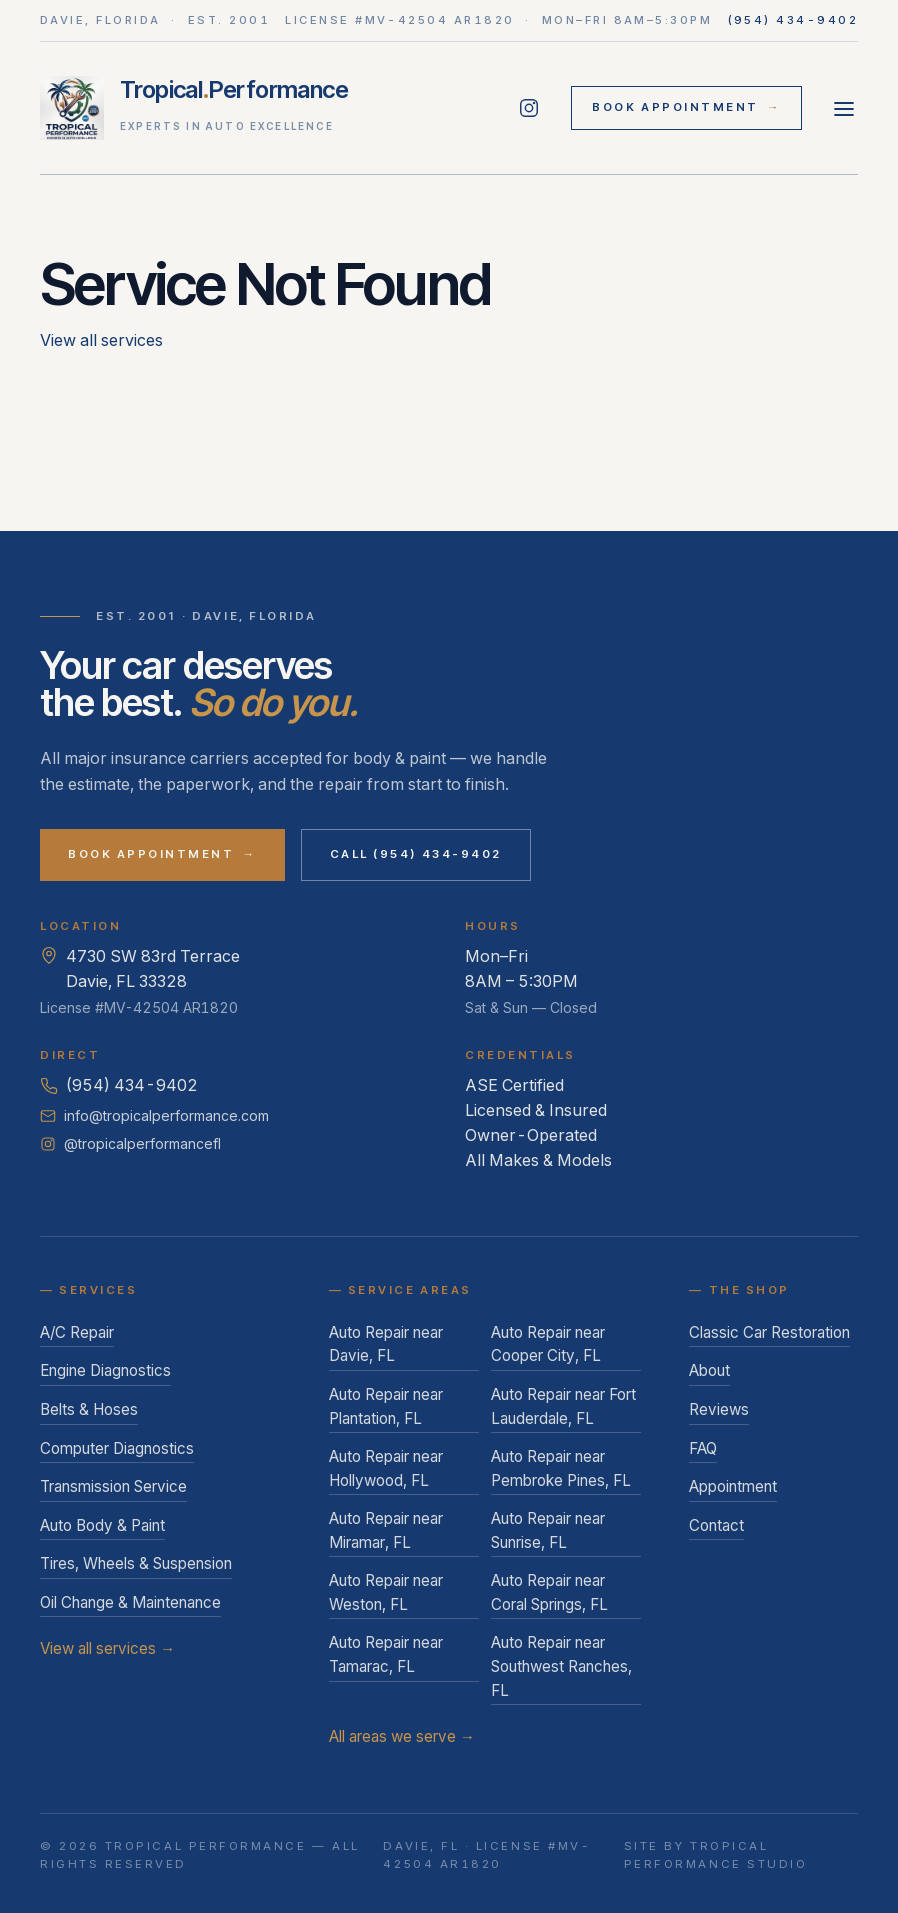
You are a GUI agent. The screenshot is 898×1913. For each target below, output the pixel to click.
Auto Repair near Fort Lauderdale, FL (563, 1406)
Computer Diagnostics (117, 1448)
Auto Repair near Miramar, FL (386, 1530)
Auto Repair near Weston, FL (386, 1592)
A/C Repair (77, 1332)
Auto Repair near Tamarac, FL (386, 1654)
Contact (716, 1525)
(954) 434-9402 (793, 20)
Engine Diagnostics (105, 1370)
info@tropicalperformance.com (154, 1115)
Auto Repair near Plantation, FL (386, 1406)
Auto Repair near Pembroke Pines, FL (561, 1468)
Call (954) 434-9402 (416, 854)
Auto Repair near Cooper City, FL (548, 1344)
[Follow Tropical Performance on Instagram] (529, 108)
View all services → (107, 1648)
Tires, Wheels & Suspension (136, 1563)
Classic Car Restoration (769, 1332)
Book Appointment (686, 108)
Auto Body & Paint (102, 1525)
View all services (101, 340)
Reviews (719, 1409)
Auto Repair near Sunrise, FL (548, 1530)
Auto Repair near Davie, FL (386, 1344)
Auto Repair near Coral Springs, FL (549, 1592)
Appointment (733, 1486)
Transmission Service (113, 1486)
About (709, 1370)
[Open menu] (844, 108)
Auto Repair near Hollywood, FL (386, 1468)
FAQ (703, 1448)
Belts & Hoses (89, 1409)
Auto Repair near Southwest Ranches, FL (561, 1666)
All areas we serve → (402, 1736)
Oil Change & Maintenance (130, 1602)
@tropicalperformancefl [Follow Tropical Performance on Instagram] (130, 1143)
